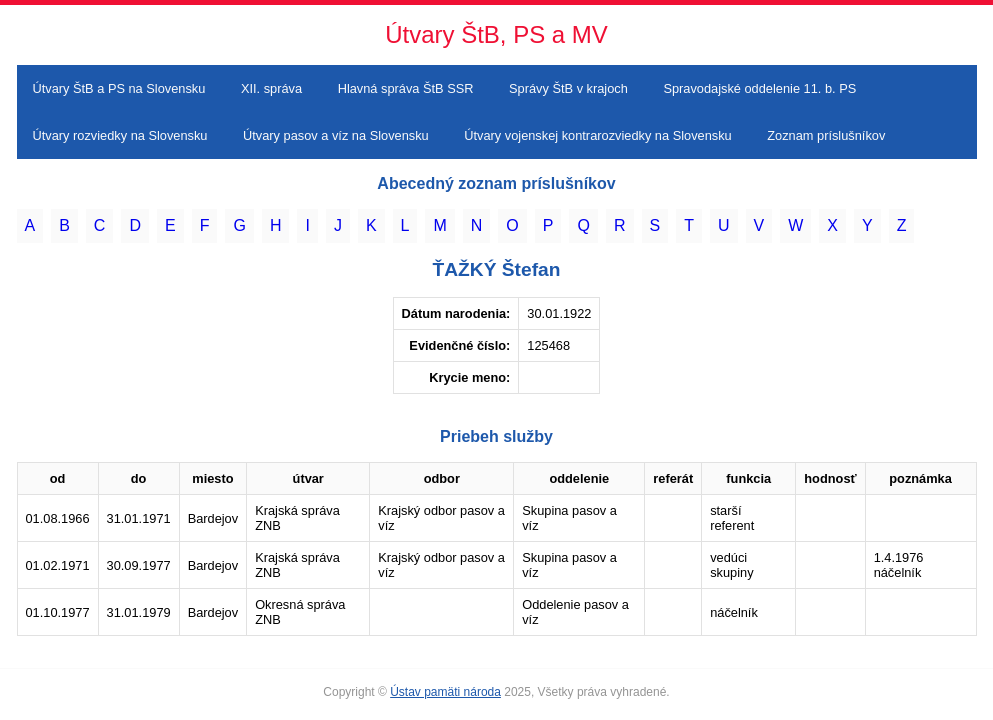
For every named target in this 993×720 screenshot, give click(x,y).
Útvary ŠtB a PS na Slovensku (119, 88)
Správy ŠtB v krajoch (568, 88)
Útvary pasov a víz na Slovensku (336, 135)
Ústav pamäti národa (445, 692)
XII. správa (271, 88)
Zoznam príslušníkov (826, 135)
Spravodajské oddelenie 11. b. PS (759, 88)
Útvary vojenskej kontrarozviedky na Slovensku (597, 135)
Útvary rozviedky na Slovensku (120, 135)
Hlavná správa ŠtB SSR (406, 88)
